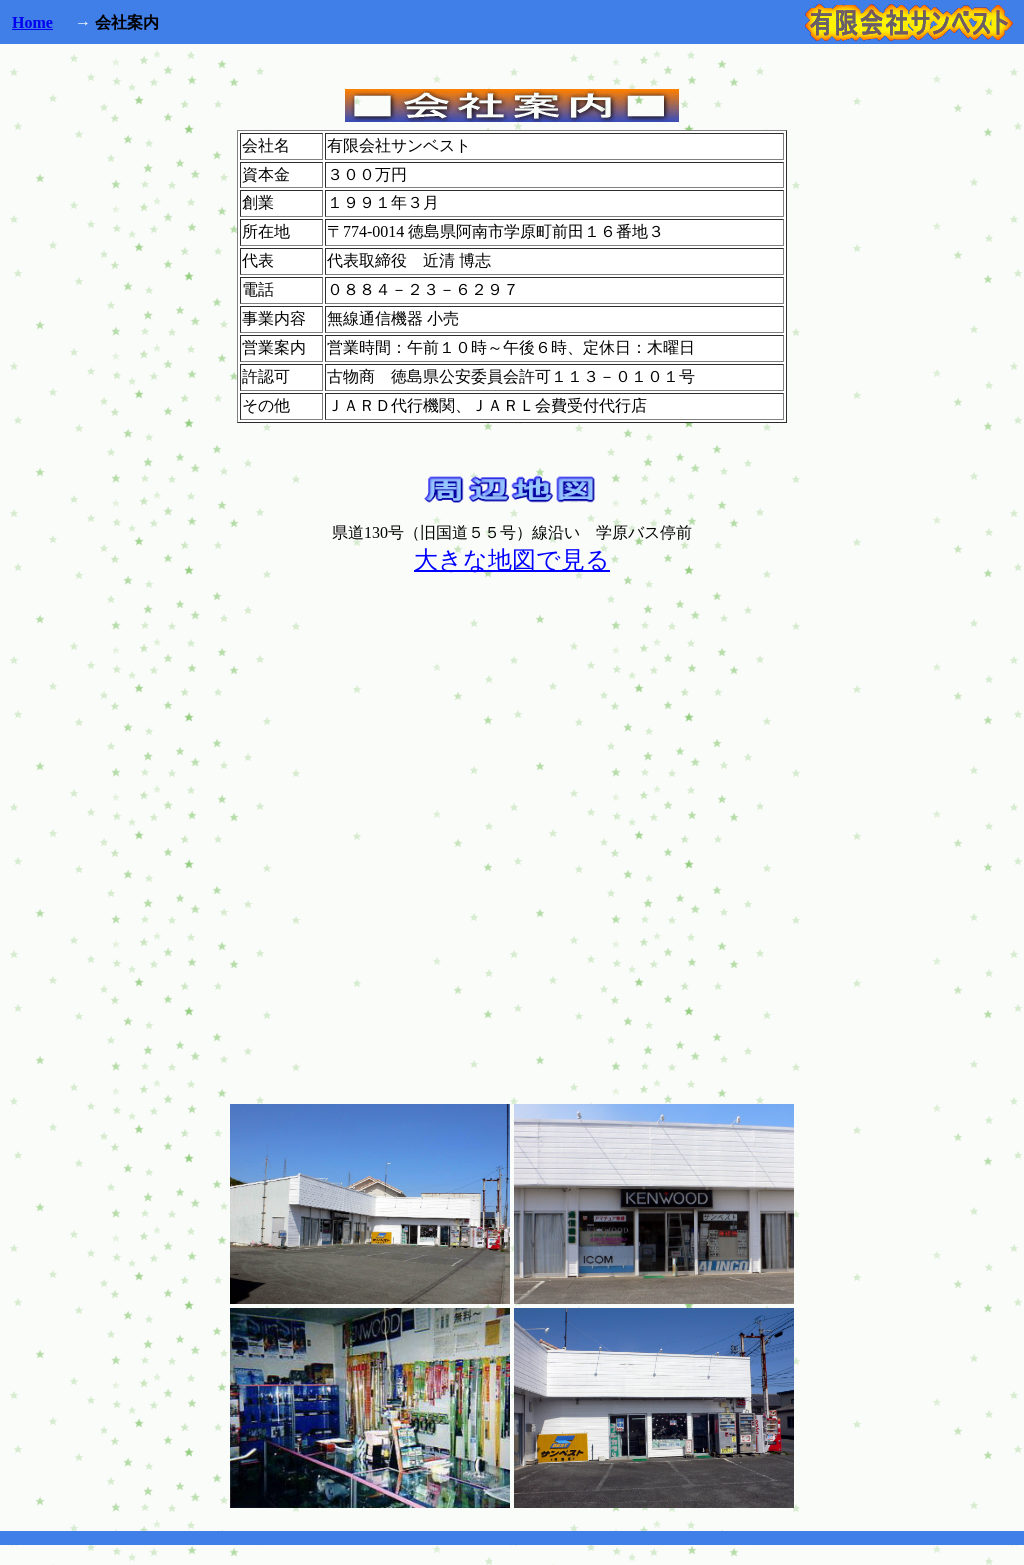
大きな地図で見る (512, 560)
